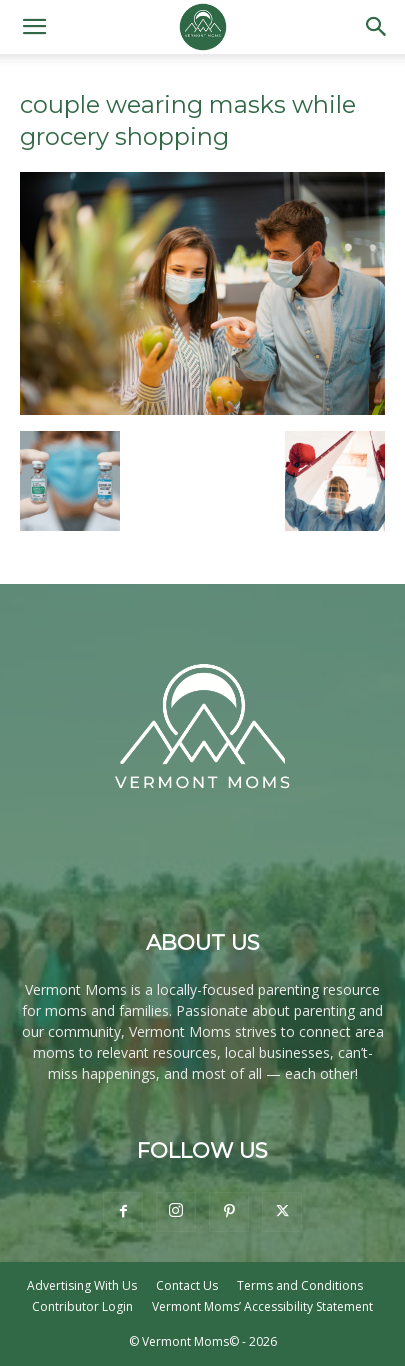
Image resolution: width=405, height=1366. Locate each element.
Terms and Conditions (300, 1285)
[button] (34, 27)
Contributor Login (82, 1306)
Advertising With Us (82, 1285)
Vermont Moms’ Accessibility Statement (262, 1306)
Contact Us (187, 1285)
